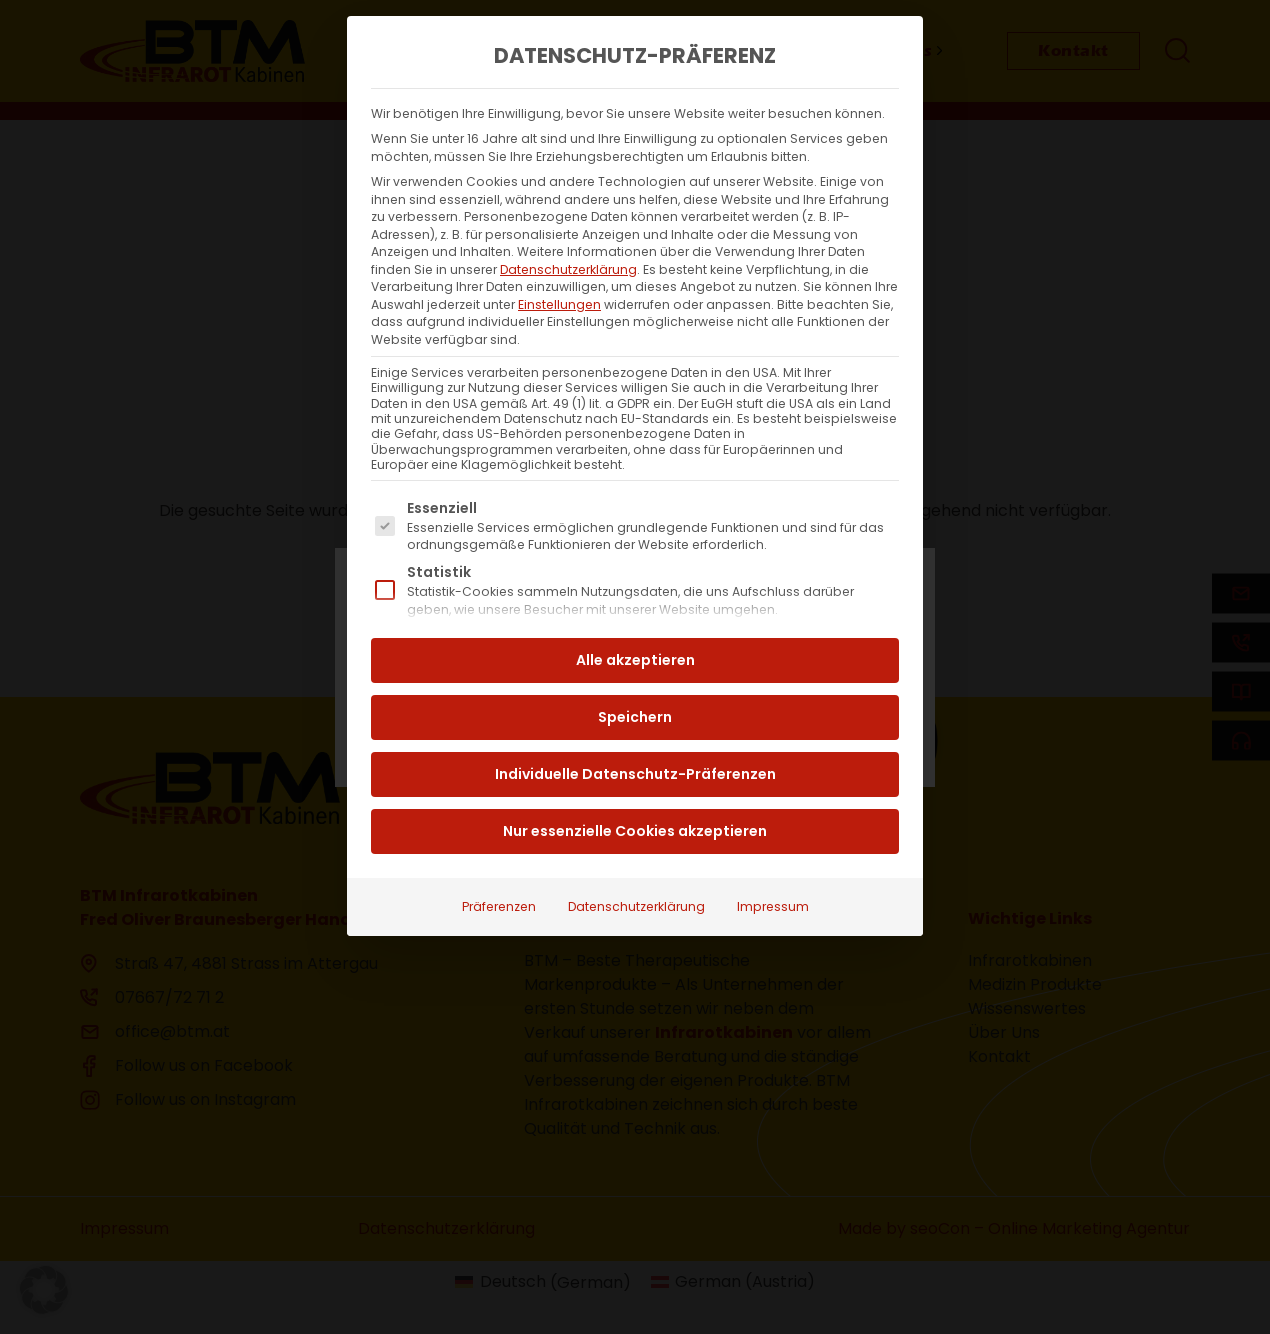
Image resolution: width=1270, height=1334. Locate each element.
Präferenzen (499, 864)
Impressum (773, 864)
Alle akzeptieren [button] (635, 618)
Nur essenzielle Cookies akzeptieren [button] (635, 789)
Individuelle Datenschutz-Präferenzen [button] (635, 732)
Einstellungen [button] (559, 262)
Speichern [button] (635, 675)
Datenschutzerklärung (568, 227)
